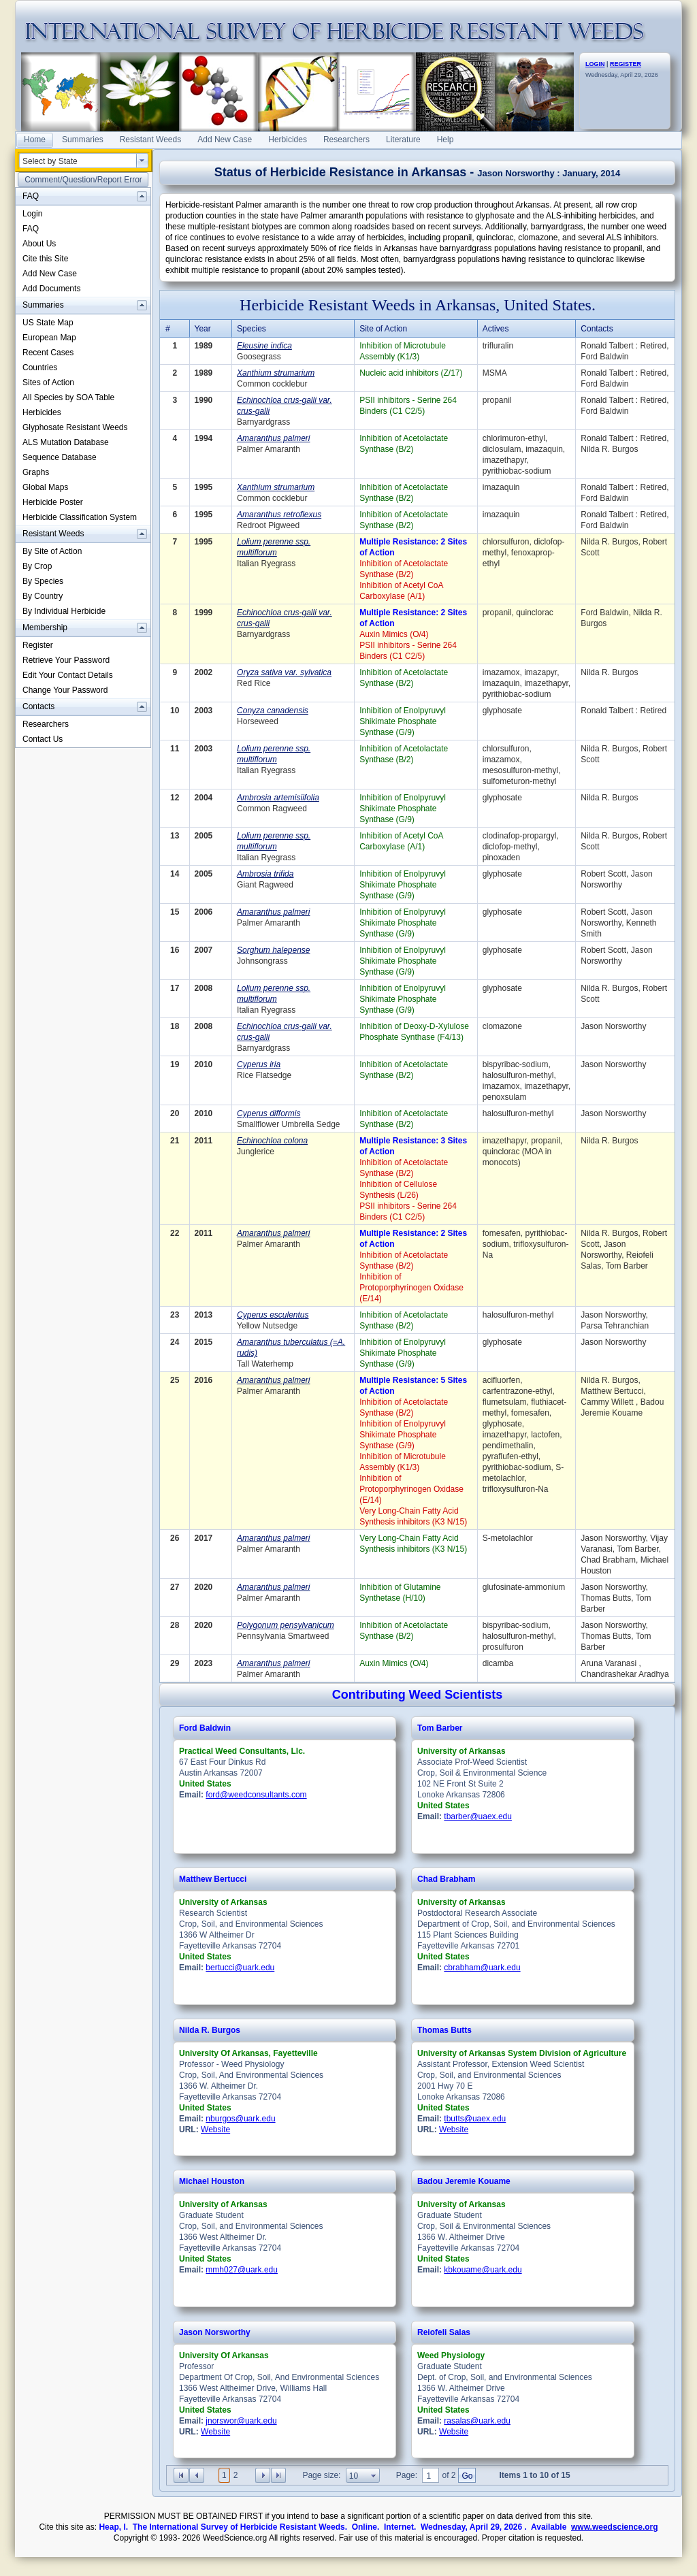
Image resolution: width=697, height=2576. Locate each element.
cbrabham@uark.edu (482, 1967)
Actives (496, 328)
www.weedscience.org (614, 2527)
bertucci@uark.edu (240, 1967)
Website (215, 2129)
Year (203, 328)
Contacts (597, 328)
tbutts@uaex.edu (475, 2118)
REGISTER (625, 64)
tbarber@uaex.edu (478, 1816)
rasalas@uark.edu (477, 2421)
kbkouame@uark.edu (482, 2270)
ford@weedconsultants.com (256, 1794)
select (142, 160)
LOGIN (595, 64)
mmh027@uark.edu (242, 2270)
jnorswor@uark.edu (241, 2421)
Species (251, 328)
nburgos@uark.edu (240, 2118)
